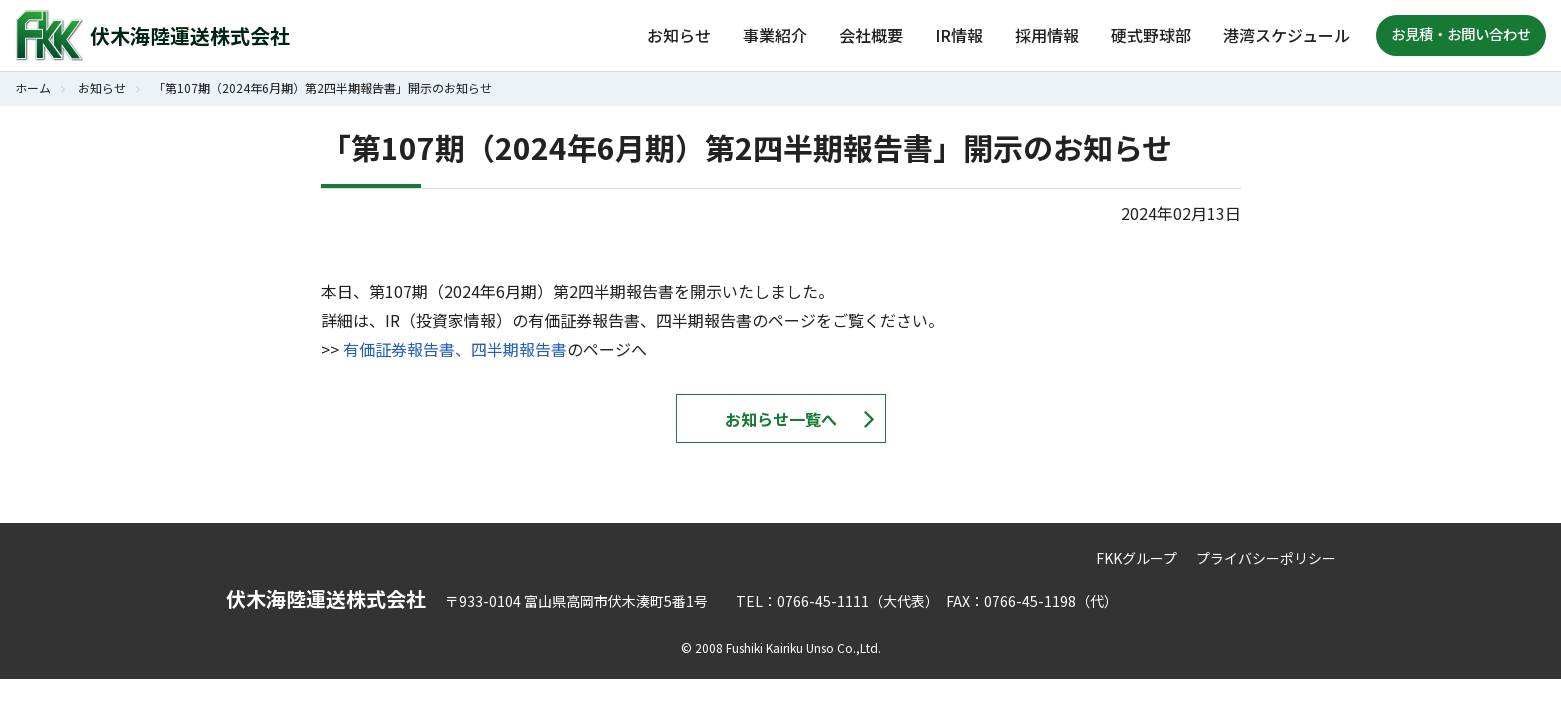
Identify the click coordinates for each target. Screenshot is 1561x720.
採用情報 (1047, 35)
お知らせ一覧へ (781, 419)
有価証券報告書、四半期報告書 (455, 349)
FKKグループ (1136, 558)
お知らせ (679, 35)
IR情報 (959, 35)
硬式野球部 (1151, 35)
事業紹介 (775, 35)
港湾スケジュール (1286, 35)
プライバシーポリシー (1266, 558)
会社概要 (871, 35)
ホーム (33, 87)
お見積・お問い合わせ (1461, 33)
